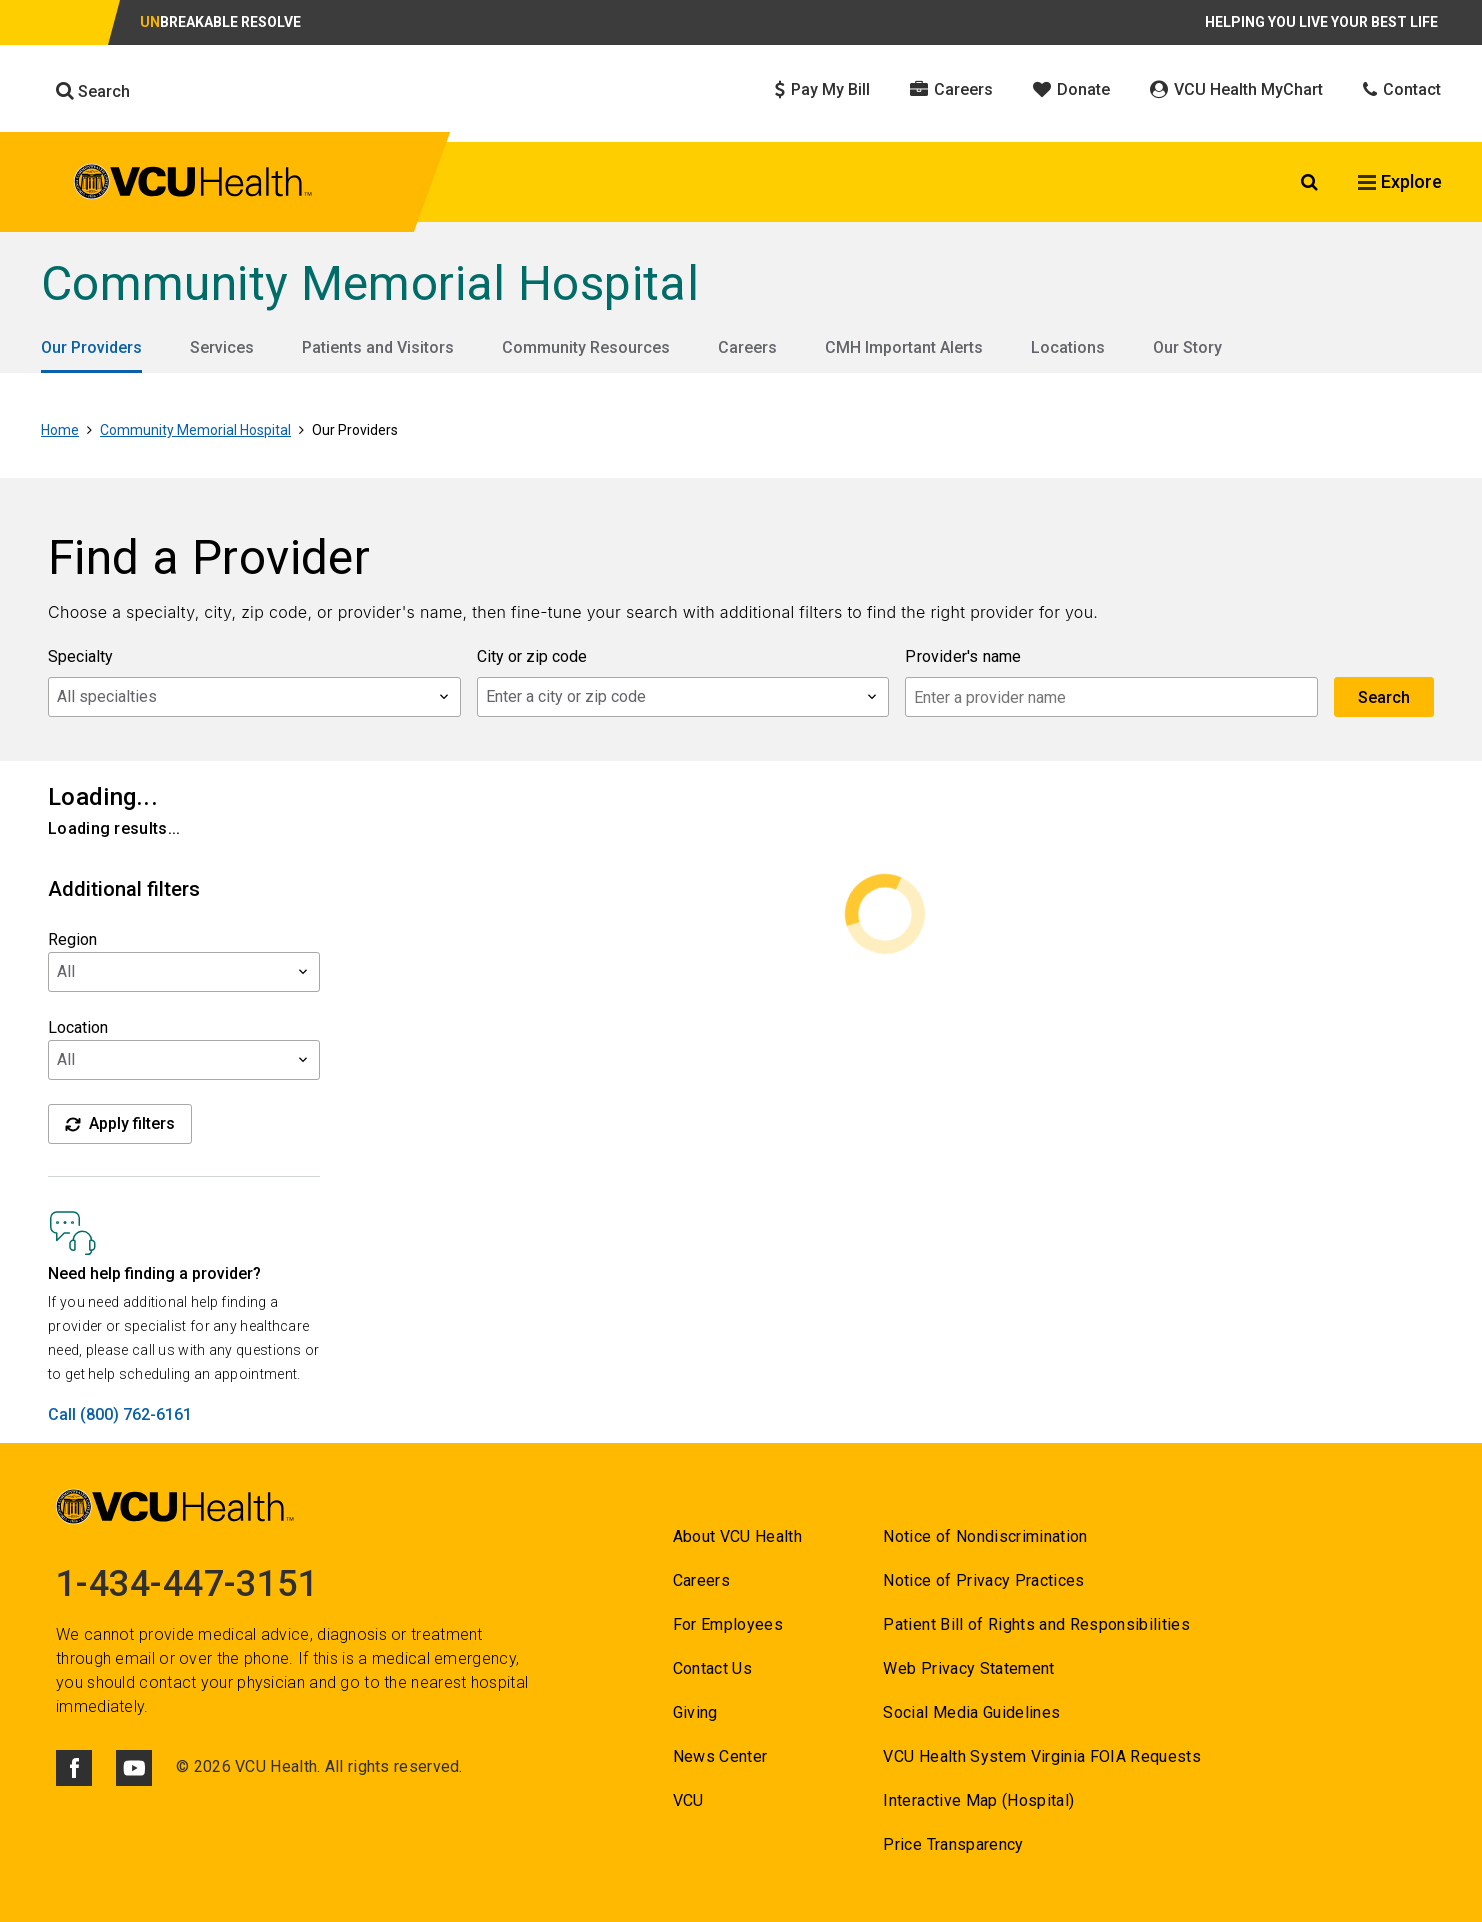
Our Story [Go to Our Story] (1187, 347)
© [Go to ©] (182, 1766)
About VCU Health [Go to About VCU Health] (737, 1536)
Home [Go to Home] (60, 430)
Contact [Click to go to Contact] (1402, 89)
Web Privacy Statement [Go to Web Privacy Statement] (968, 1668)
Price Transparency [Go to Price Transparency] (953, 1844)
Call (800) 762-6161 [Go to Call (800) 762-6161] (120, 1414)
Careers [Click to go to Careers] (951, 89)
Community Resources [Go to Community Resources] (586, 347)
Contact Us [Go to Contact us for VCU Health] (712, 1668)
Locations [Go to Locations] (1068, 347)
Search (93, 91)
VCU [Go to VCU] (688, 1800)
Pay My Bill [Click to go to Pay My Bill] (822, 89)
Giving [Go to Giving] (695, 1712)
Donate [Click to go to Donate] (1071, 89)
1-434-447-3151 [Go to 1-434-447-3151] (187, 1584)
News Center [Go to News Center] (720, 1756)
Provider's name (963, 656)
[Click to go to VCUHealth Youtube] (134, 1768)
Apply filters (120, 1123)
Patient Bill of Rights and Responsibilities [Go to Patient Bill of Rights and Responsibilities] (1036, 1624)
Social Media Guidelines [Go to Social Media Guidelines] (971, 1712)
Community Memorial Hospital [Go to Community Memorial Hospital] (370, 283)
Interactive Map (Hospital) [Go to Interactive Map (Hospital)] (978, 1800)
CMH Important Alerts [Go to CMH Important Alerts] (904, 347)
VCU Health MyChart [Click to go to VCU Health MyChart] (1236, 89)
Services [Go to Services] (222, 347)
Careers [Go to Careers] (747, 347)
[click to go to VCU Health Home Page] (193, 185)
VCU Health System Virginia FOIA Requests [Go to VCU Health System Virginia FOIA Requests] (1042, 1756)
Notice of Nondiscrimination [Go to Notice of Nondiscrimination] (985, 1536)
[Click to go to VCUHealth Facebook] (74, 1768)
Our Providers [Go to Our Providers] (91, 347)
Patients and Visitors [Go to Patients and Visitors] (378, 347)
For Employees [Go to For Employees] (728, 1624)
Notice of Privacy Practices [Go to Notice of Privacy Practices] (983, 1580)
